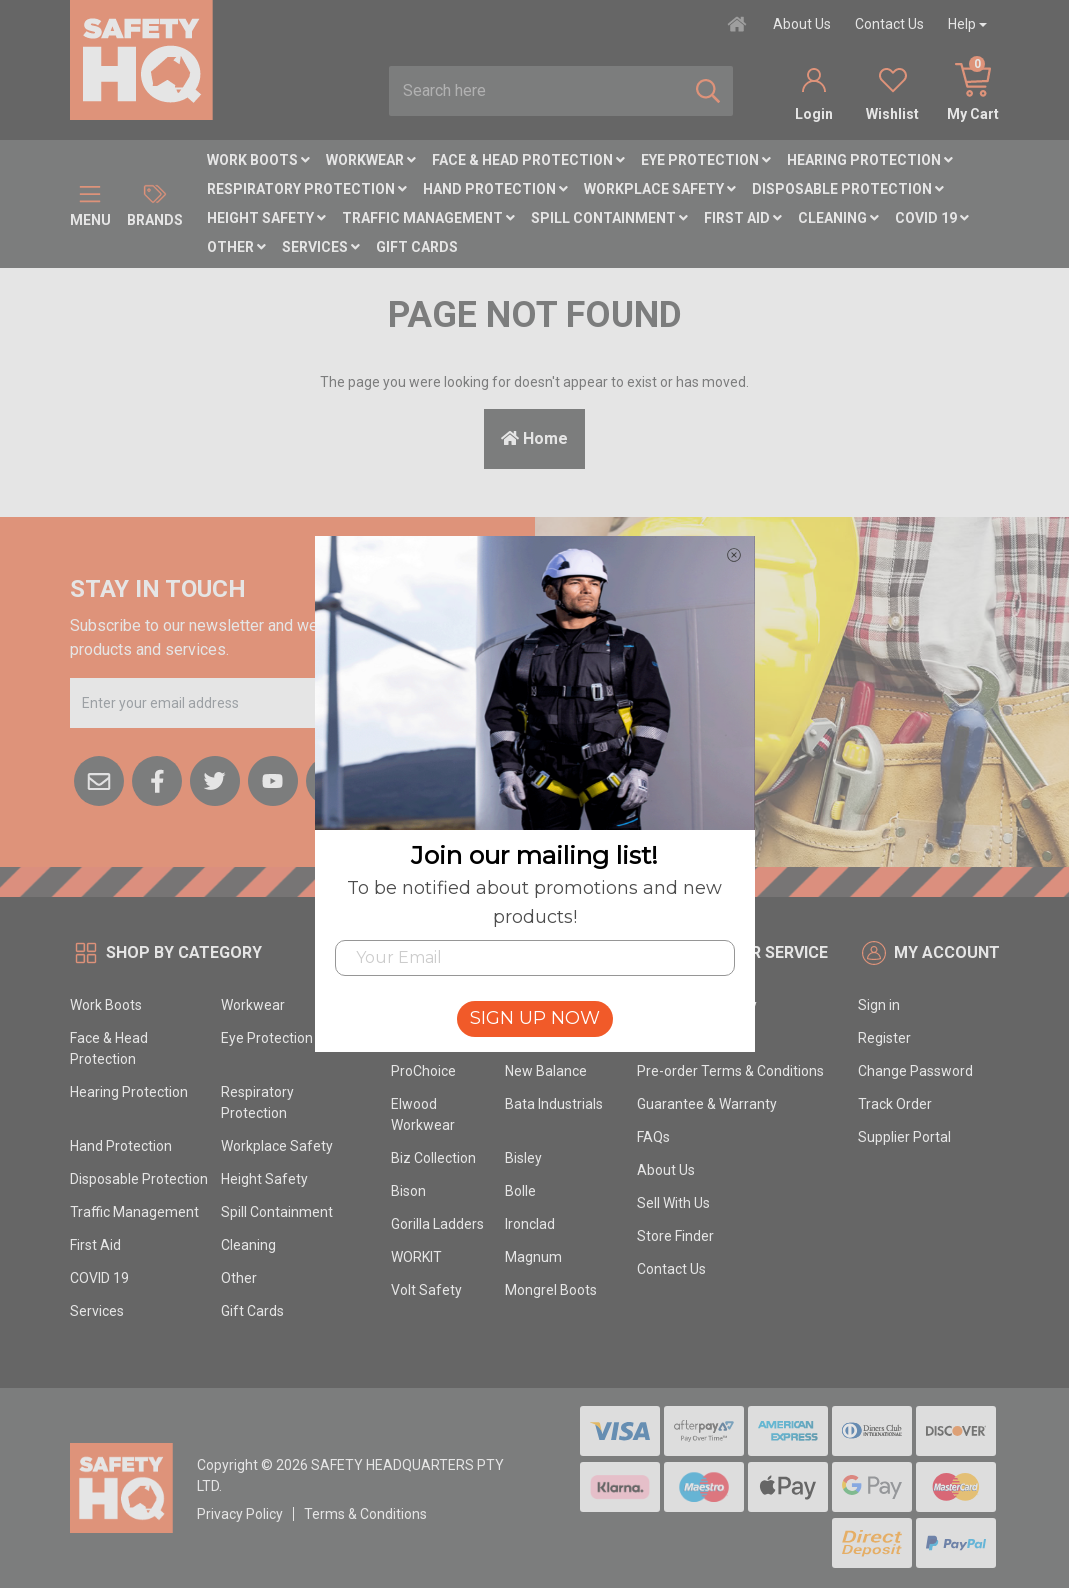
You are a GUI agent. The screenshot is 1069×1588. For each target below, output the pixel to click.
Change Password (915, 1071)
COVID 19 (932, 218)
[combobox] (536, 91)
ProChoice (423, 1071)
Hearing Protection (870, 160)
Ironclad (530, 1224)
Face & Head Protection (528, 160)
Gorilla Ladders (437, 1224)
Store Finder (675, 1236)
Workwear (371, 160)
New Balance (546, 1071)
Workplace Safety (660, 189)
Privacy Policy (240, 1514)
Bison (408, 1191)
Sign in (879, 1005)
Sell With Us (673, 1203)
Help (962, 24)
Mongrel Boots (551, 1290)
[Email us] (99, 779)
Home (534, 438)
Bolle (520, 1191)
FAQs (653, 1137)
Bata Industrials (554, 1104)
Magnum (533, 1257)
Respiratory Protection (307, 189)
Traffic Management (428, 218)
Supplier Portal (904, 1137)
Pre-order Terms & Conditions (730, 1071)
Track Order (895, 1104)
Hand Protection (495, 189)
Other (236, 247)
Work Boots (258, 160)
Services (321, 247)
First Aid (743, 218)
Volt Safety (426, 1290)
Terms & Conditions (365, 1514)
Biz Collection (433, 1158)
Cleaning (838, 218)
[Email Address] (227, 703)
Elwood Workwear (423, 1114)
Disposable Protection (848, 189)
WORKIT (416, 1257)
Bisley (523, 1158)
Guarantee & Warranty (707, 1104)
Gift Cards (417, 247)
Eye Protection (706, 160)
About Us (802, 24)
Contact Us (889, 24)
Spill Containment (609, 218)
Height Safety (266, 218)
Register (884, 1038)
